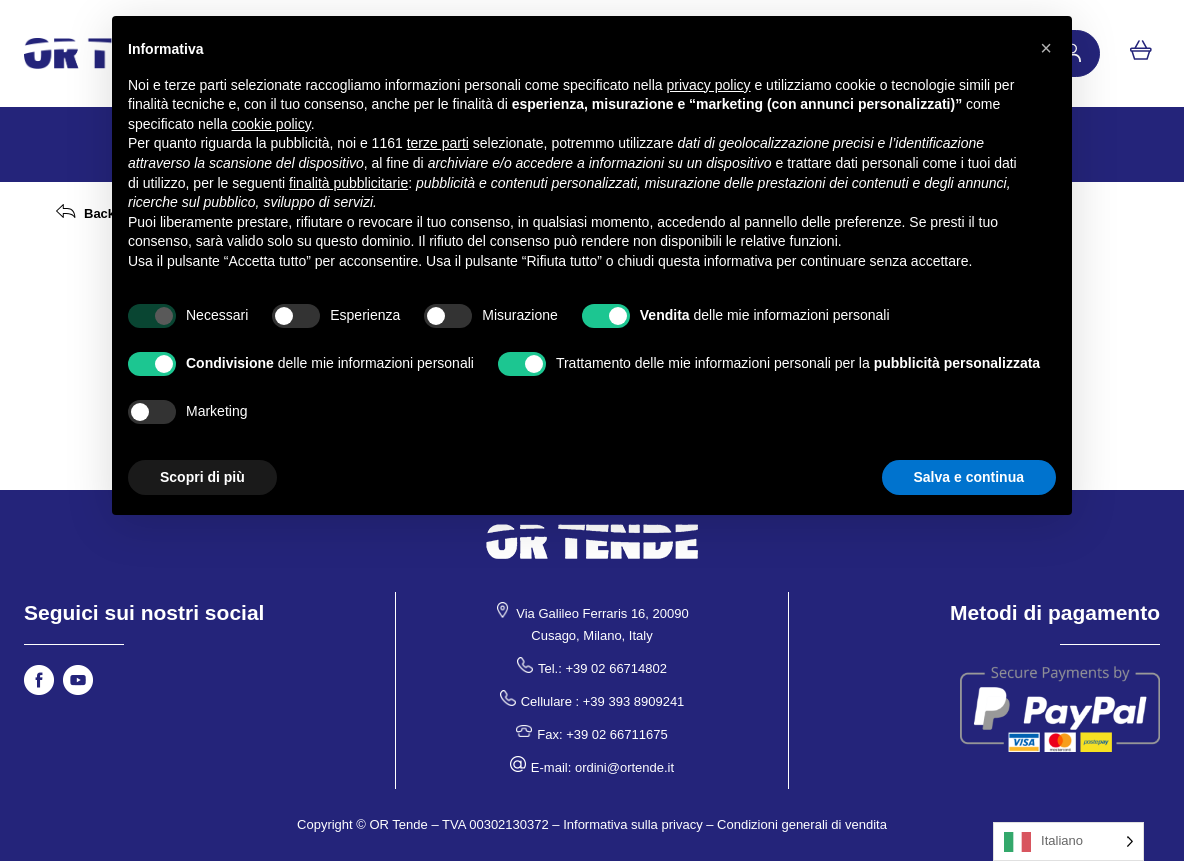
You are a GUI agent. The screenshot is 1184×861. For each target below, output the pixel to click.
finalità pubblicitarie (348, 183)
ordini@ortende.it (624, 767)
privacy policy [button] (709, 85)
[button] (1046, 48)
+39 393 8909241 (634, 701)
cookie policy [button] (271, 124)
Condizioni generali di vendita (802, 824)
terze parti (438, 143)
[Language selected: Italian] (1068, 841)
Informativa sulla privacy (632, 824)
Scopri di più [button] (202, 477)
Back (99, 213)
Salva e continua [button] (969, 477)
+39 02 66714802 (616, 668)
